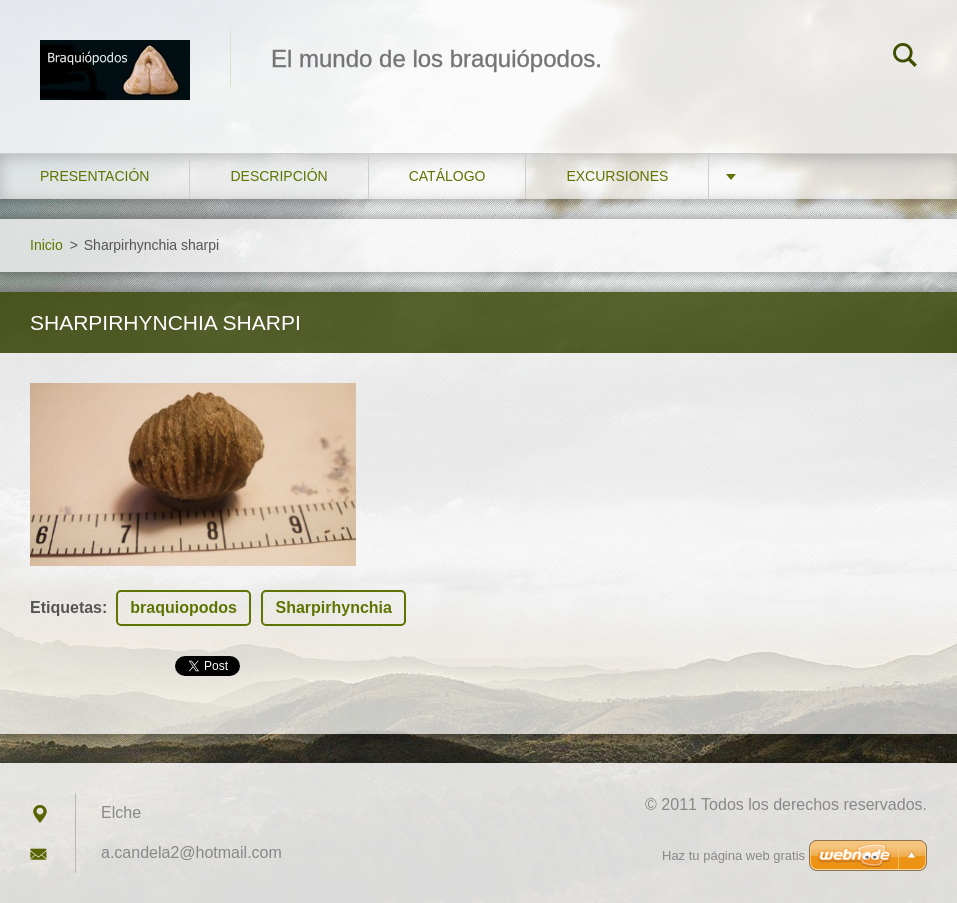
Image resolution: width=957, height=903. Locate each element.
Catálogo (447, 176)
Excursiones (617, 176)
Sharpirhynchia (333, 607)
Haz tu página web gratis (733, 855)
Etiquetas (66, 607)
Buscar (905, 58)
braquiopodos (183, 607)
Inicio (46, 245)
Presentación (94, 176)
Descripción (278, 176)
